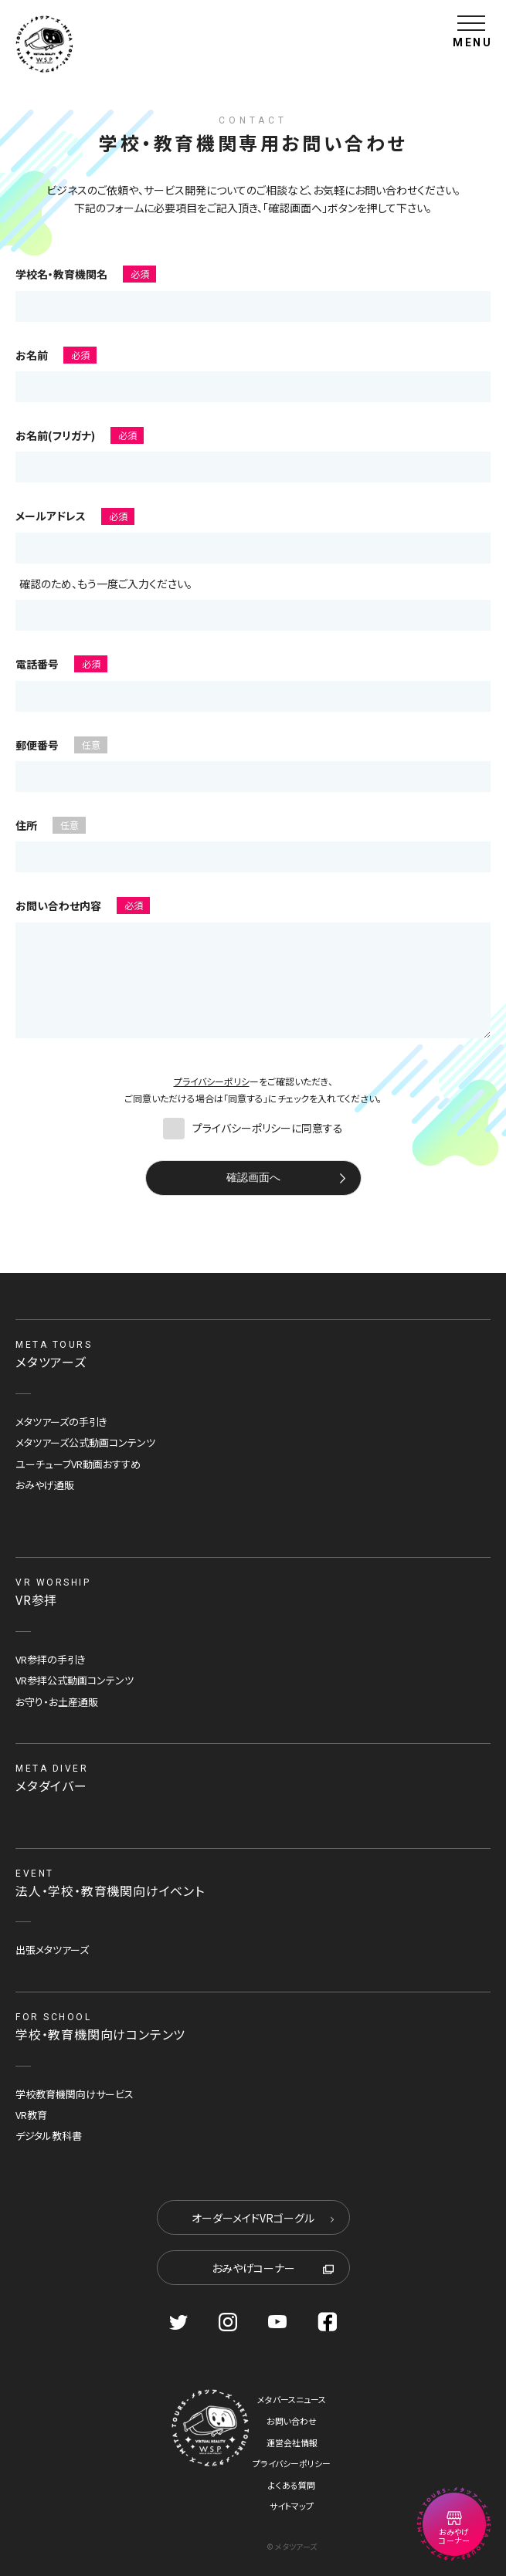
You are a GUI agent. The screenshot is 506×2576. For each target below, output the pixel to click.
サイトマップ (292, 2506)
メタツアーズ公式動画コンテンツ (85, 1442)
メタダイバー (51, 1785)
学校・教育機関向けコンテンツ (100, 2034)
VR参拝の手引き (50, 1659)
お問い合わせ (292, 2421)
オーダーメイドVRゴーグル (263, 2217)
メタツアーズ (51, 1361)
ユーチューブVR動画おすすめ (78, 1464)
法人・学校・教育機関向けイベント (110, 1890)
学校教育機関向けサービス (74, 2094)
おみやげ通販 (44, 1485)
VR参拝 (36, 1599)
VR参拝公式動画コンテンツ (74, 1680)
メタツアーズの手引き (61, 1421)
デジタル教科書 (48, 2135)
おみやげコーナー (273, 2268)
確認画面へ (253, 1177)
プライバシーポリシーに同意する (253, 1127)
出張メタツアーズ (52, 1949)
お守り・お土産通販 (56, 1701)
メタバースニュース (291, 2399)
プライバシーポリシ (212, 1081)
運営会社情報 (292, 2442)
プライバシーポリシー (292, 2463)
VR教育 (31, 2114)
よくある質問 (291, 2485)
